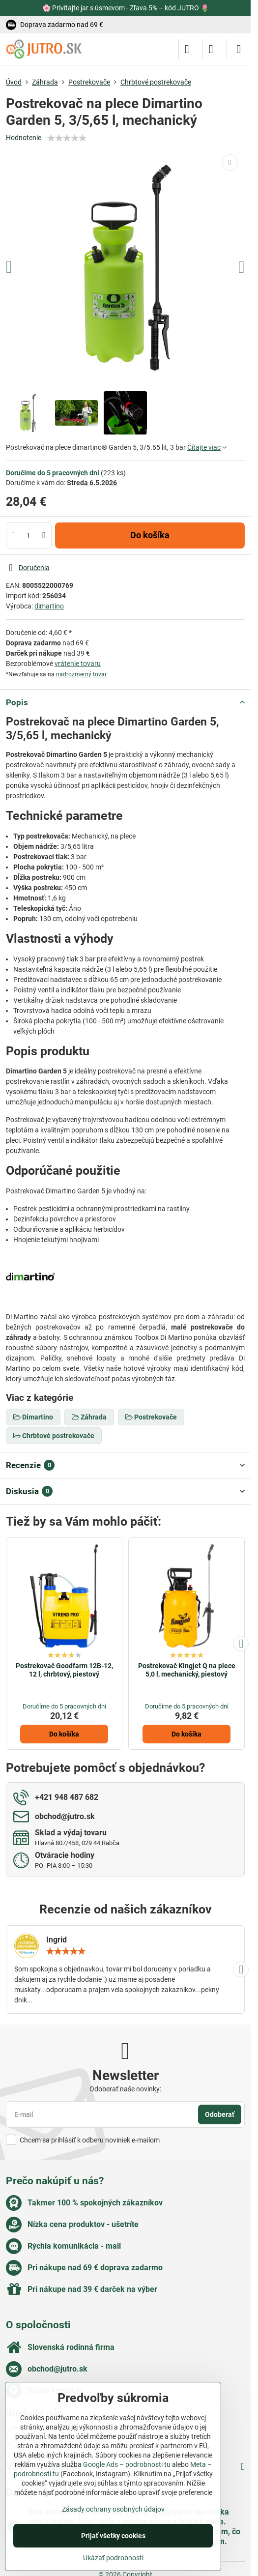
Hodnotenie (23, 138)
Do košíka (150, 535)
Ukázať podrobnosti (113, 2558)
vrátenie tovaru (78, 663)
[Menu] (239, 49)
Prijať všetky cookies (113, 2536)
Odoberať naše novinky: (125, 2089)
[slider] (66, 138)
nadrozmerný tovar (81, 674)
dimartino (49, 606)
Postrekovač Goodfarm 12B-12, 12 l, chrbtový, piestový (64, 1670)
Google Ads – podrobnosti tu (127, 2464)
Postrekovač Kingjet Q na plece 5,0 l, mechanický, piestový (186, 1670)
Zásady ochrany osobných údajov (113, 2509)
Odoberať (219, 2114)
